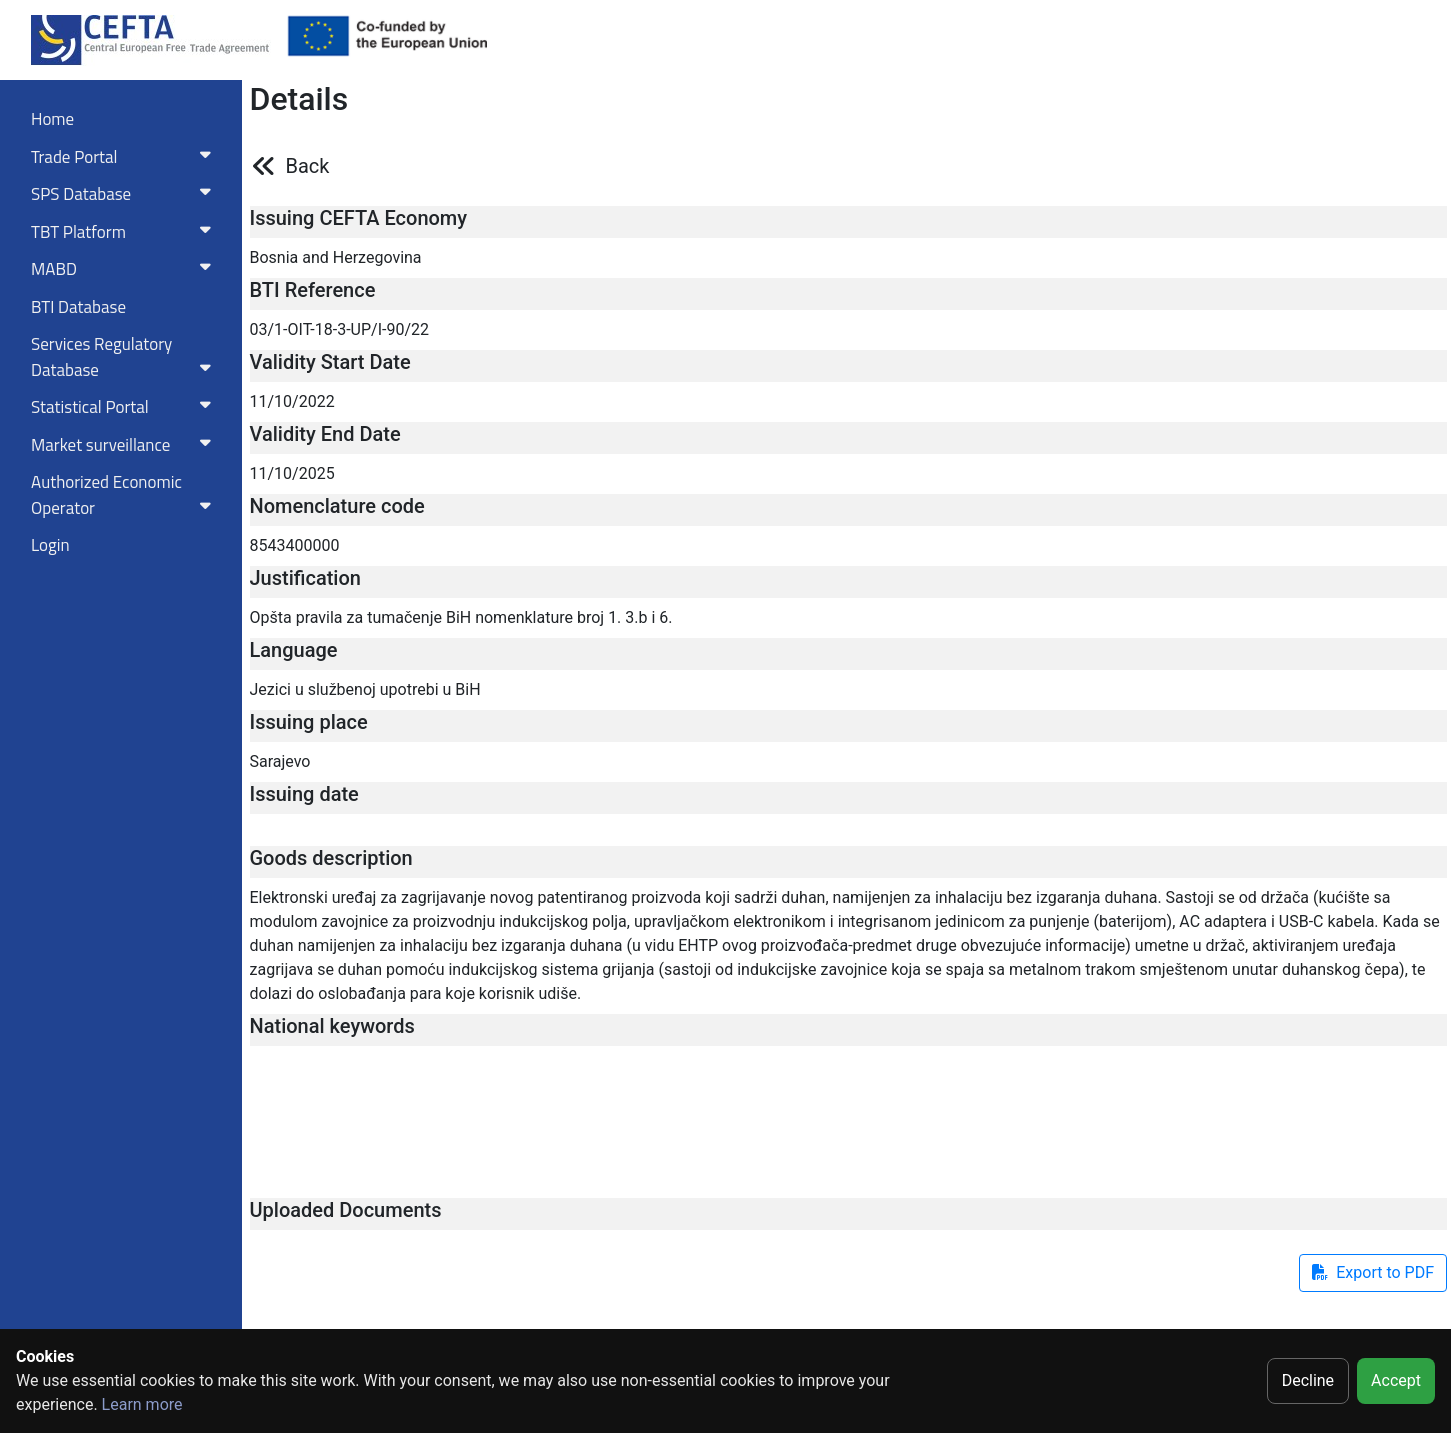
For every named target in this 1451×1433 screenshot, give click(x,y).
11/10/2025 (292, 473)
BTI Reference (313, 290)
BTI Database (78, 307)
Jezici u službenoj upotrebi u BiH (365, 689)
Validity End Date (325, 434)
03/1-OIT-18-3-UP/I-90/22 (340, 329)
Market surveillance (125, 445)
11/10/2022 (292, 401)
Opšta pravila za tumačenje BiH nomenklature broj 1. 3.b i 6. (461, 617)
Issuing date (304, 794)
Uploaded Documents (346, 1210)
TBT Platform (125, 232)
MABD (125, 269)
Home (52, 119)
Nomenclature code (337, 506)
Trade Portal (125, 157)
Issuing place (309, 722)
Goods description (331, 858)
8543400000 (295, 545)
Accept (1396, 1380)
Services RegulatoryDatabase (125, 357)
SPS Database (125, 194)
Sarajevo (280, 761)
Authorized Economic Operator (125, 495)
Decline (1308, 1380)
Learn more (142, 1404)
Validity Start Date (330, 362)
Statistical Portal (125, 407)
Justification (305, 578)
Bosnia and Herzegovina (336, 257)
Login (50, 545)
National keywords (332, 1026)
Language (294, 650)
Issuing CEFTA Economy (359, 218)
